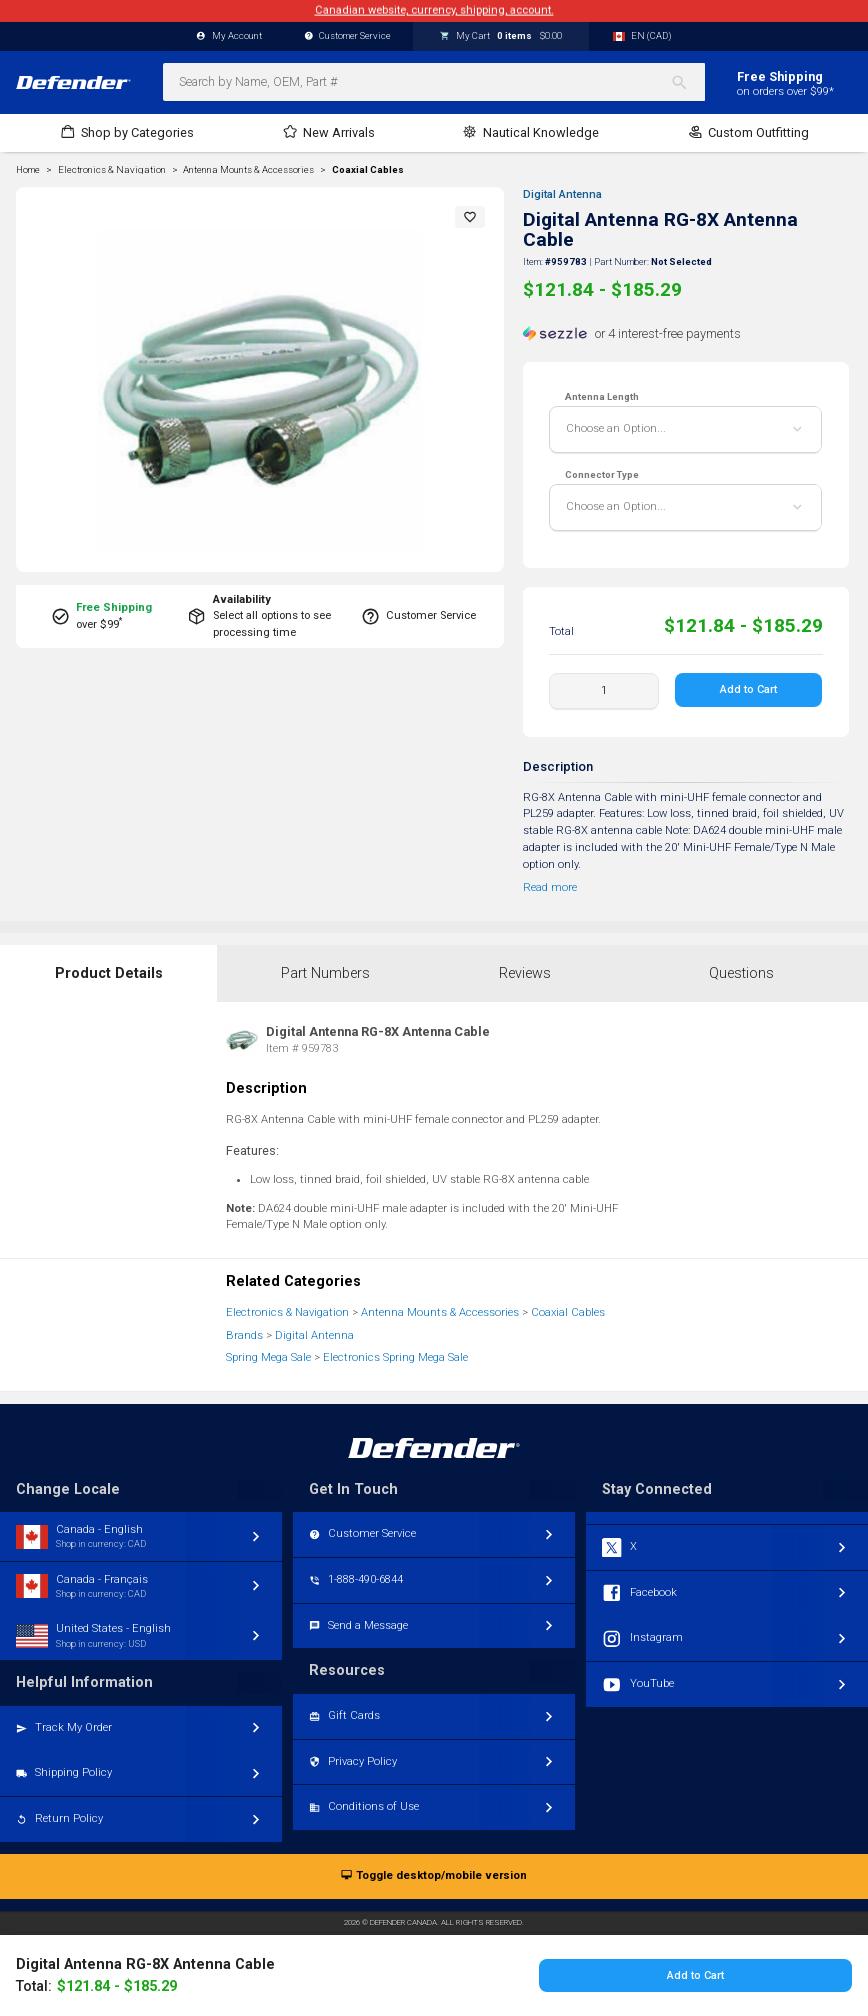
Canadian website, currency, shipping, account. (434, 10)
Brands (244, 1335)
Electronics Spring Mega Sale (395, 1357)
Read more (550, 887)
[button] (470, 217)
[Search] (687, 82)
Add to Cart (749, 689)
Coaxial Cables (368, 170)
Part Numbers (325, 973)
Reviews (525, 973)
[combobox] (434, 82)
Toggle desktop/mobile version (433, 1876)
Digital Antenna (562, 194)
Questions (741, 973)
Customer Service (348, 36)
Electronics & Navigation (287, 1312)
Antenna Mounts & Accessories (440, 1312)
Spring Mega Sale (268, 1357)
